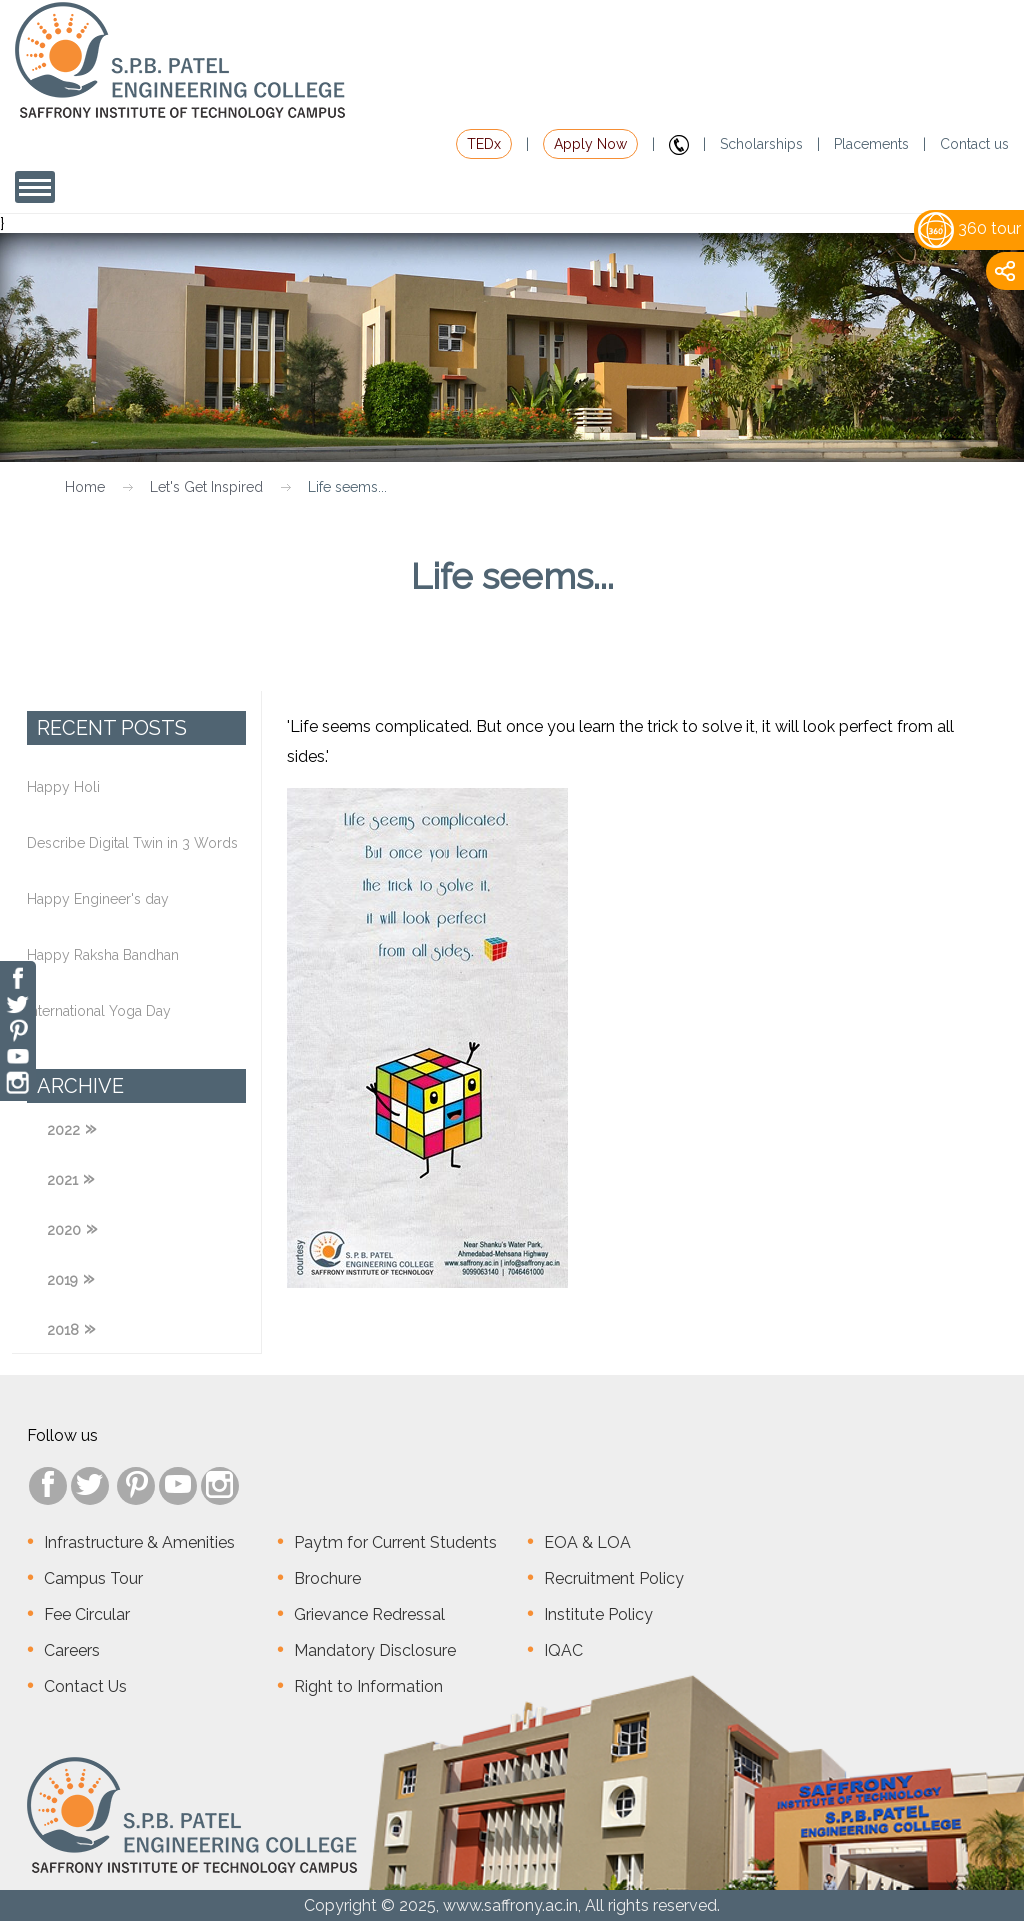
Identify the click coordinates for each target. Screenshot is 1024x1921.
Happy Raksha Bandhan (103, 955)
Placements (871, 144)
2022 (63, 1130)
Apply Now (590, 144)
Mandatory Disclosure (375, 1650)
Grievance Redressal (369, 1614)
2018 (63, 1330)
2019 (62, 1280)
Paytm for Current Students (395, 1542)
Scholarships (761, 144)
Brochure (327, 1578)
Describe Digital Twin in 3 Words (132, 843)
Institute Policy (598, 1614)
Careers (72, 1650)
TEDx (484, 144)
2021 (62, 1180)
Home (85, 487)
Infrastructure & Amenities (139, 1542)
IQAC (563, 1650)
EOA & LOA (587, 1542)
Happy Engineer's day (98, 899)
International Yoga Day (99, 1011)
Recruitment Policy (614, 1578)
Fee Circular (87, 1614)
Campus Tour (93, 1578)
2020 (64, 1230)
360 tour (969, 228)
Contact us (974, 144)
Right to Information (368, 1686)
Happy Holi (63, 787)
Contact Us (85, 1686)
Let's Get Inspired (206, 487)
